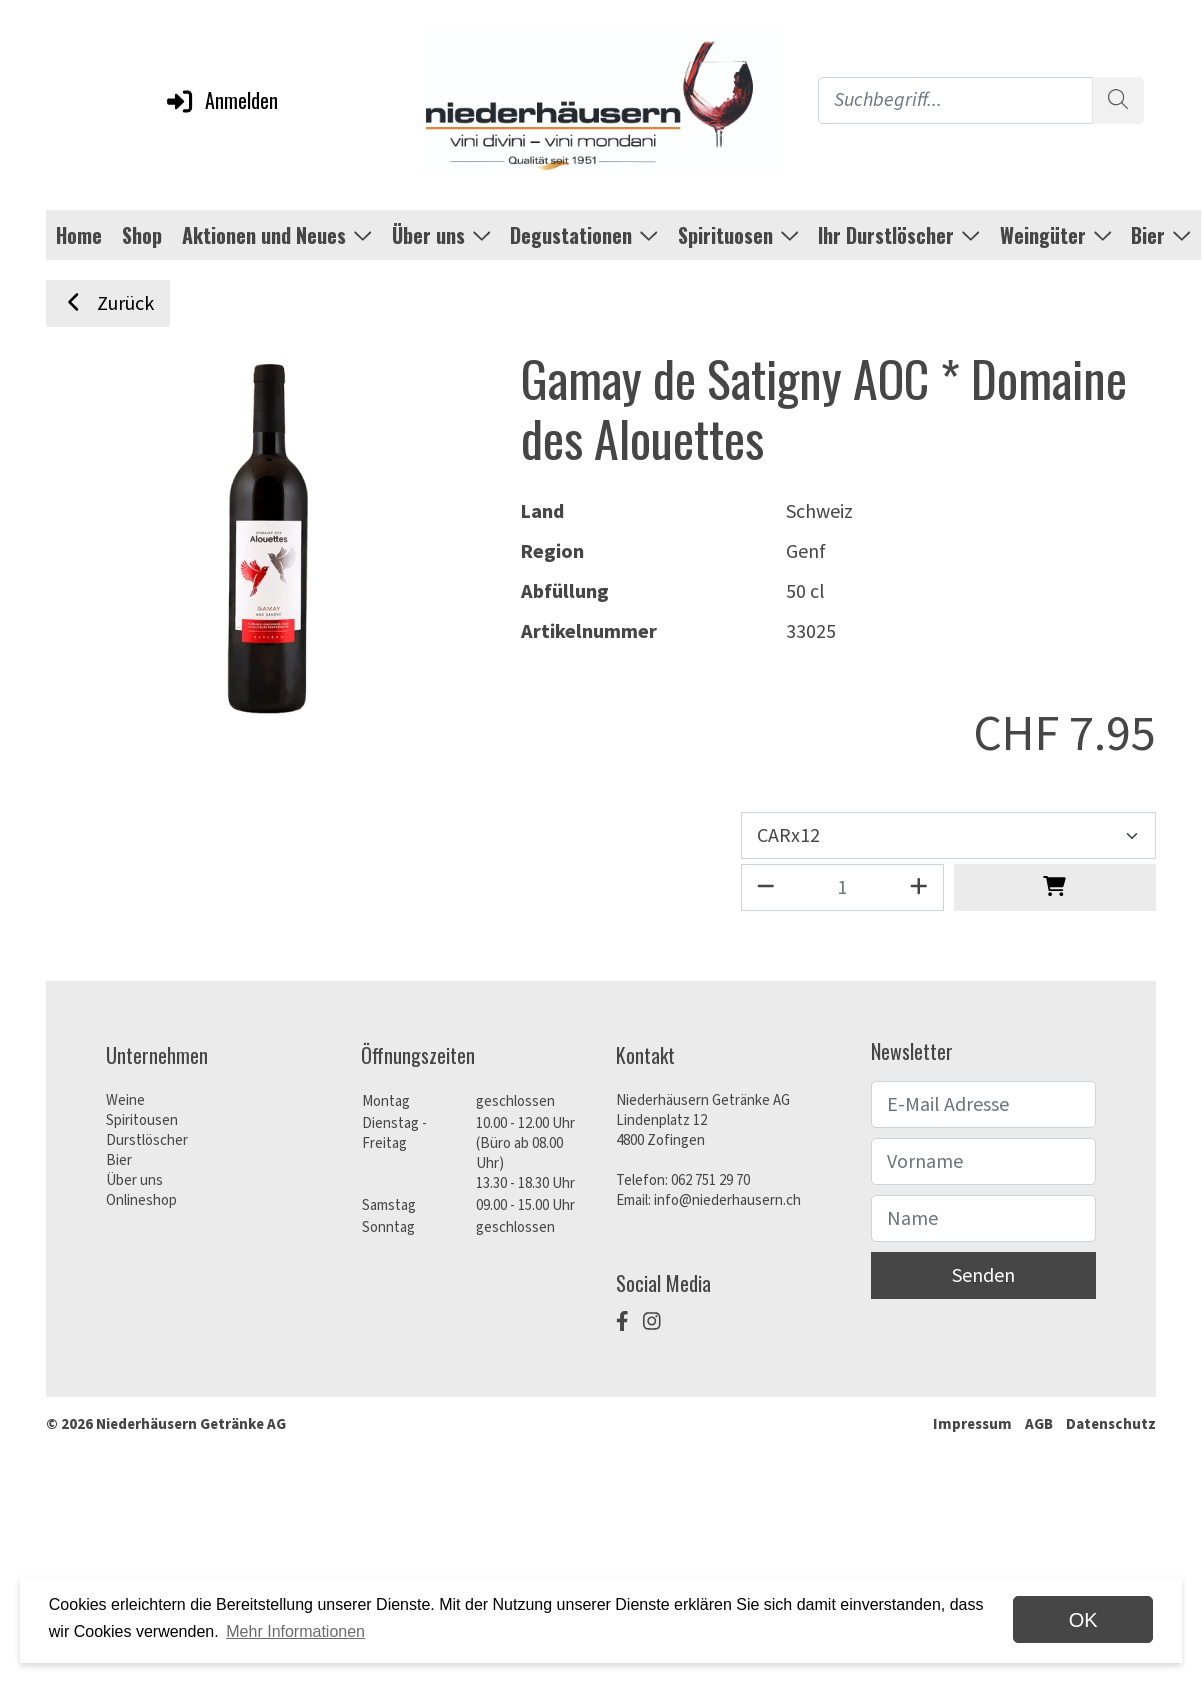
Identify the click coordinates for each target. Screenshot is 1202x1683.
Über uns (134, 1180)
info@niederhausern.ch (727, 1200)
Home (79, 235)
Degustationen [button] (584, 235)
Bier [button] (1161, 235)
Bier (119, 1160)
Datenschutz (1111, 1424)
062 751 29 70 (710, 1180)
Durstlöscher (147, 1140)
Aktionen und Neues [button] (277, 235)
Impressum (972, 1424)
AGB (1039, 1424)
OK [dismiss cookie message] (1083, 1620)
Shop (142, 235)
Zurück (108, 304)
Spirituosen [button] (738, 235)
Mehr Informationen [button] (295, 1631)
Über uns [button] (441, 235)
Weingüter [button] (1056, 235)
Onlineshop (141, 1200)
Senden (983, 1276)
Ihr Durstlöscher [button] (899, 235)
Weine (125, 1100)
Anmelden (221, 100)
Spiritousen (142, 1120)
